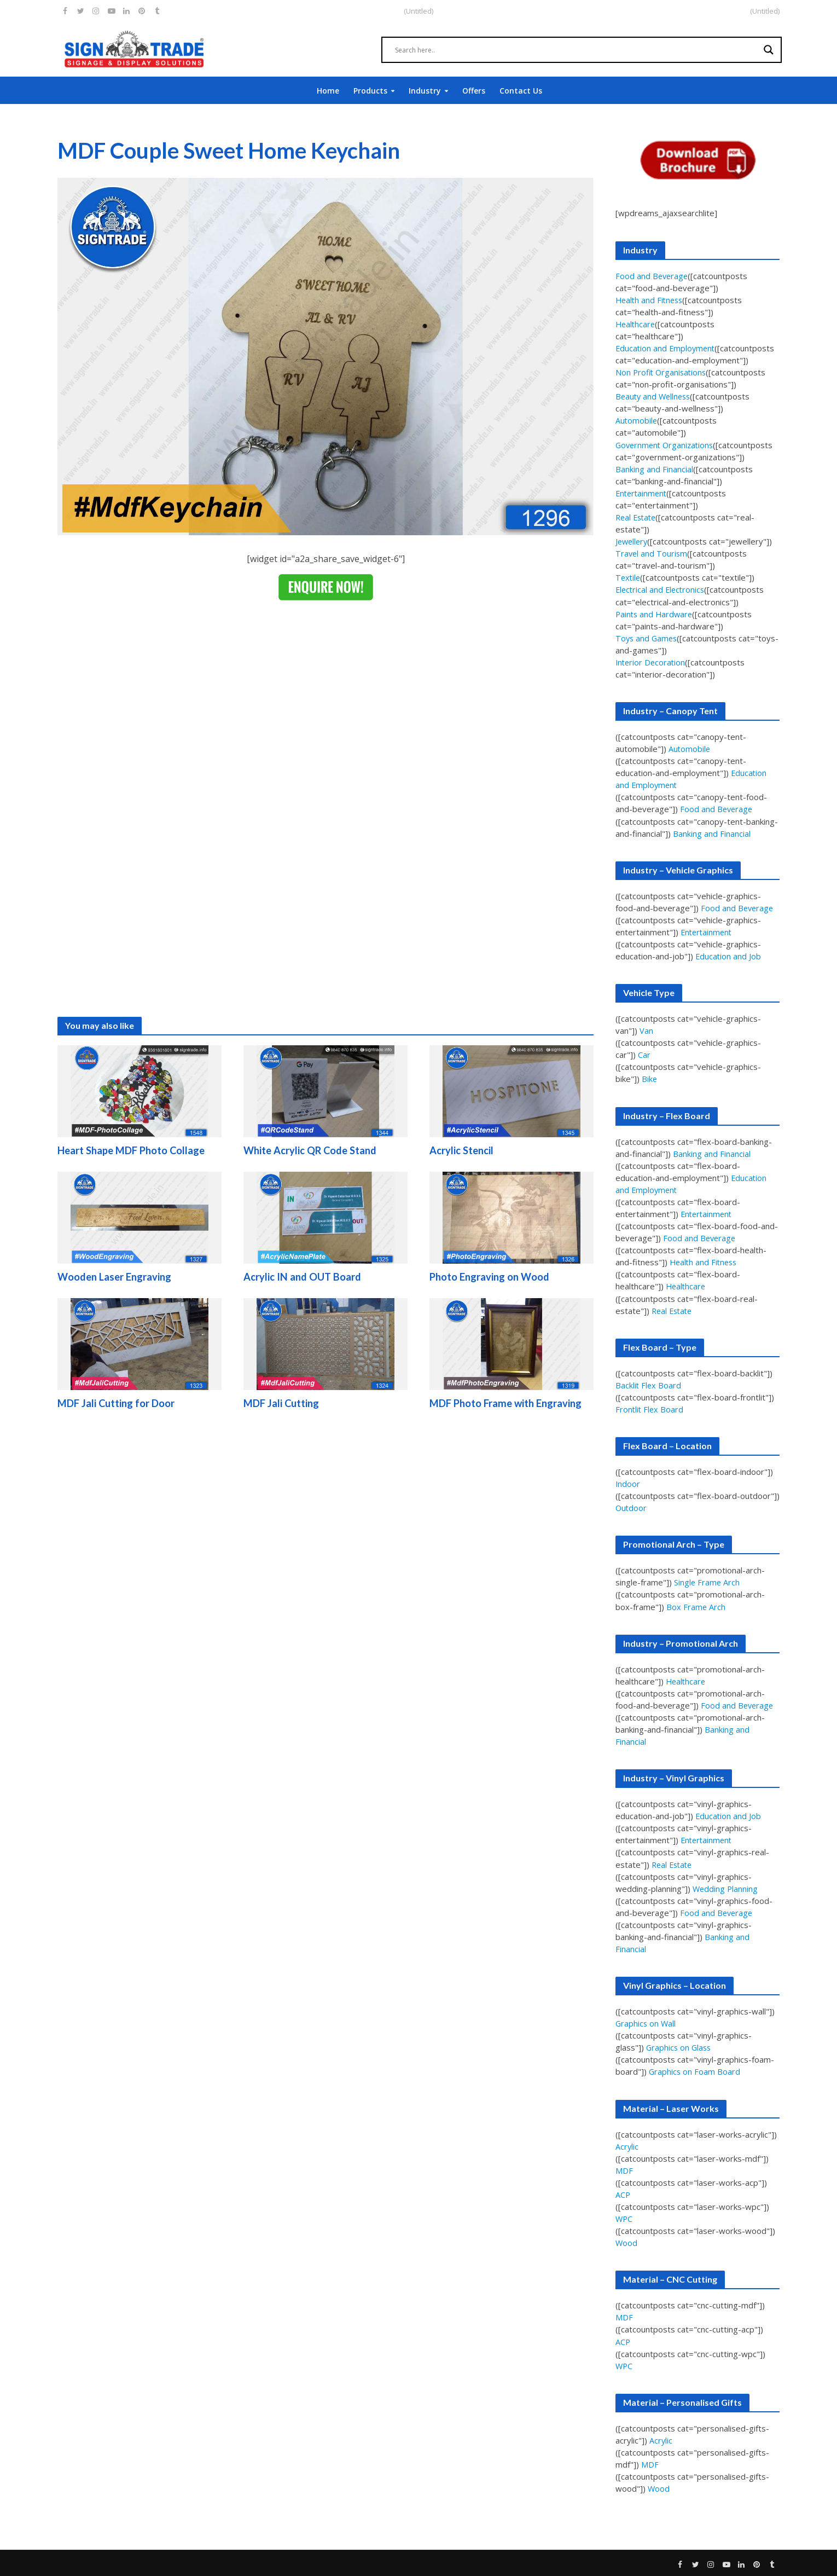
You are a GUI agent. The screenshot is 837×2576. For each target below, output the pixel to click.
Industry (425, 90)
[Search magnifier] (768, 49)
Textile (628, 577)
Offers (473, 90)
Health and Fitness (650, 299)
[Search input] (576, 49)
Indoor (628, 1482)
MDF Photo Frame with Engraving (507, 1404)
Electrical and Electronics (661, 589)
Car (644, 1054)
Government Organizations (666, 444)
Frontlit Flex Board (650, 1408)
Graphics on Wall (646, 2022)
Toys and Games (647, 637)
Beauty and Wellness (654, 396)
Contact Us (520, 90)
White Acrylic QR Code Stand (312, 1150)
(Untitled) (765, 11)
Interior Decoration (651, 661)
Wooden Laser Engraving (116, 1277)
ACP (623, 2192)
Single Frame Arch (707, 1581)
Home (328, 90)
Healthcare (636, 324)
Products (370, 90)
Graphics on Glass (679, 2046)
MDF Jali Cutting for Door (117, 1404)
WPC (624, 2217)
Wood (626, 2241)
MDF (624, 2168)
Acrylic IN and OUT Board (303, 1277)
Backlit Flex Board (648, 1384)
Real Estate (637, 516)
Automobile (636, 420)
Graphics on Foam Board (695, 2070)
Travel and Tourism (652, 553)
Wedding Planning (726, 1887)
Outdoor (631, 1506)
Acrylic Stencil (462, 1150)
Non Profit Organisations (662, 372)
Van (646, 1029)
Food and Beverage (652, 275)
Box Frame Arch (696, 1605)
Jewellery (632, 541)
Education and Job (728, 955)
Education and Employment (666, 348)
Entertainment (642, 492)
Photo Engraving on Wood (490, 1277)
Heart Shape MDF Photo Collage (133, 1150)
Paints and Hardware (655, 613)
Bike (650, 1078)
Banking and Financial (654, 468)
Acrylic (627, 2144)
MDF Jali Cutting (282, 1404)
